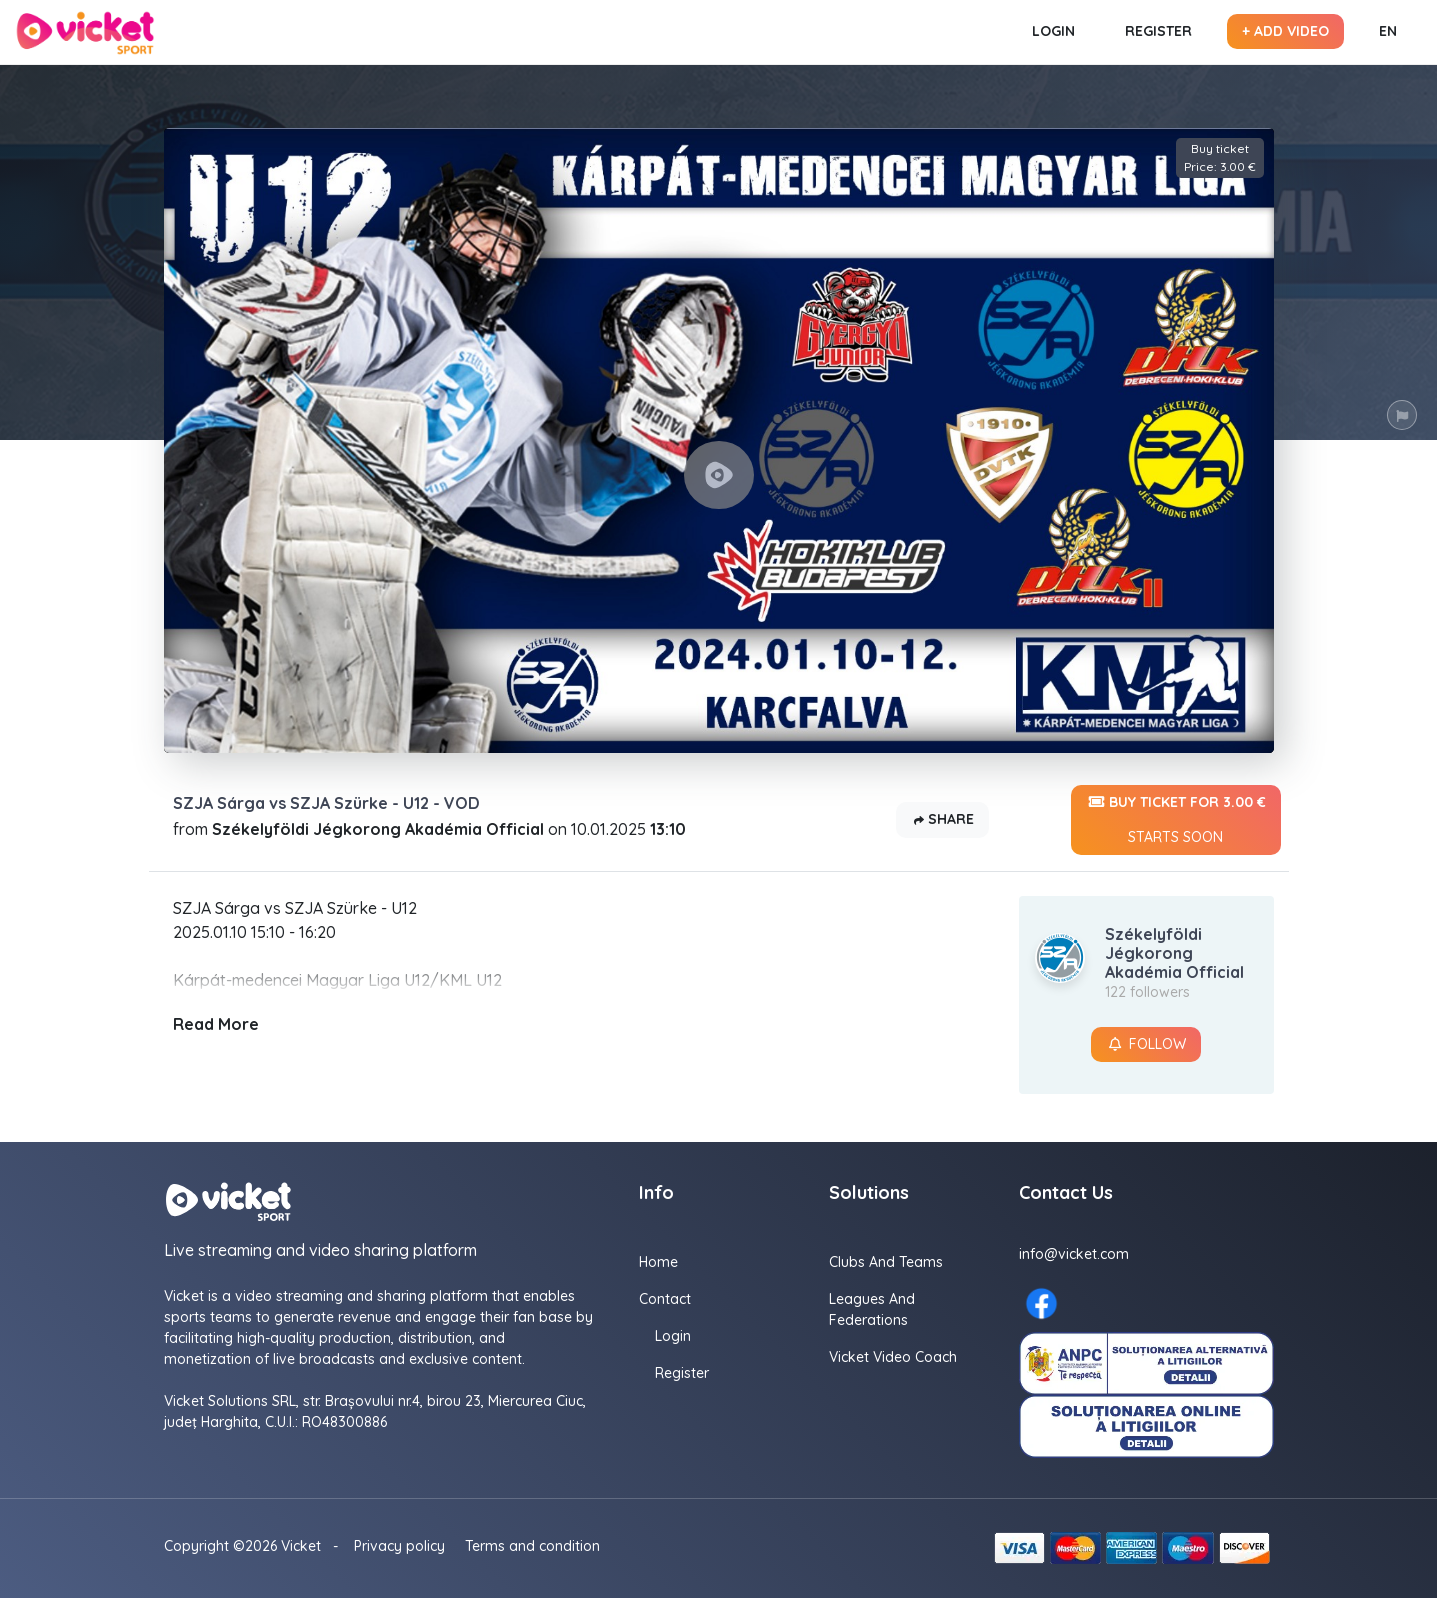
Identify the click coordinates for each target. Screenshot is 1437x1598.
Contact (665, 1299)
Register (1158, 31)
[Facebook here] (1041, 1303)
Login (1053, 31)
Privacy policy (399, 1546)
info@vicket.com (1074, 1254)
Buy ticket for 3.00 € (1176, 820)
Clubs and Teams (886, 1262)
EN (1388, 31)
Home (658, 1262)
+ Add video (1285, 31)
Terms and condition (532, 1546)
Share (942, 820)
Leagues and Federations (872, 1309)
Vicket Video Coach (893, 1357)
